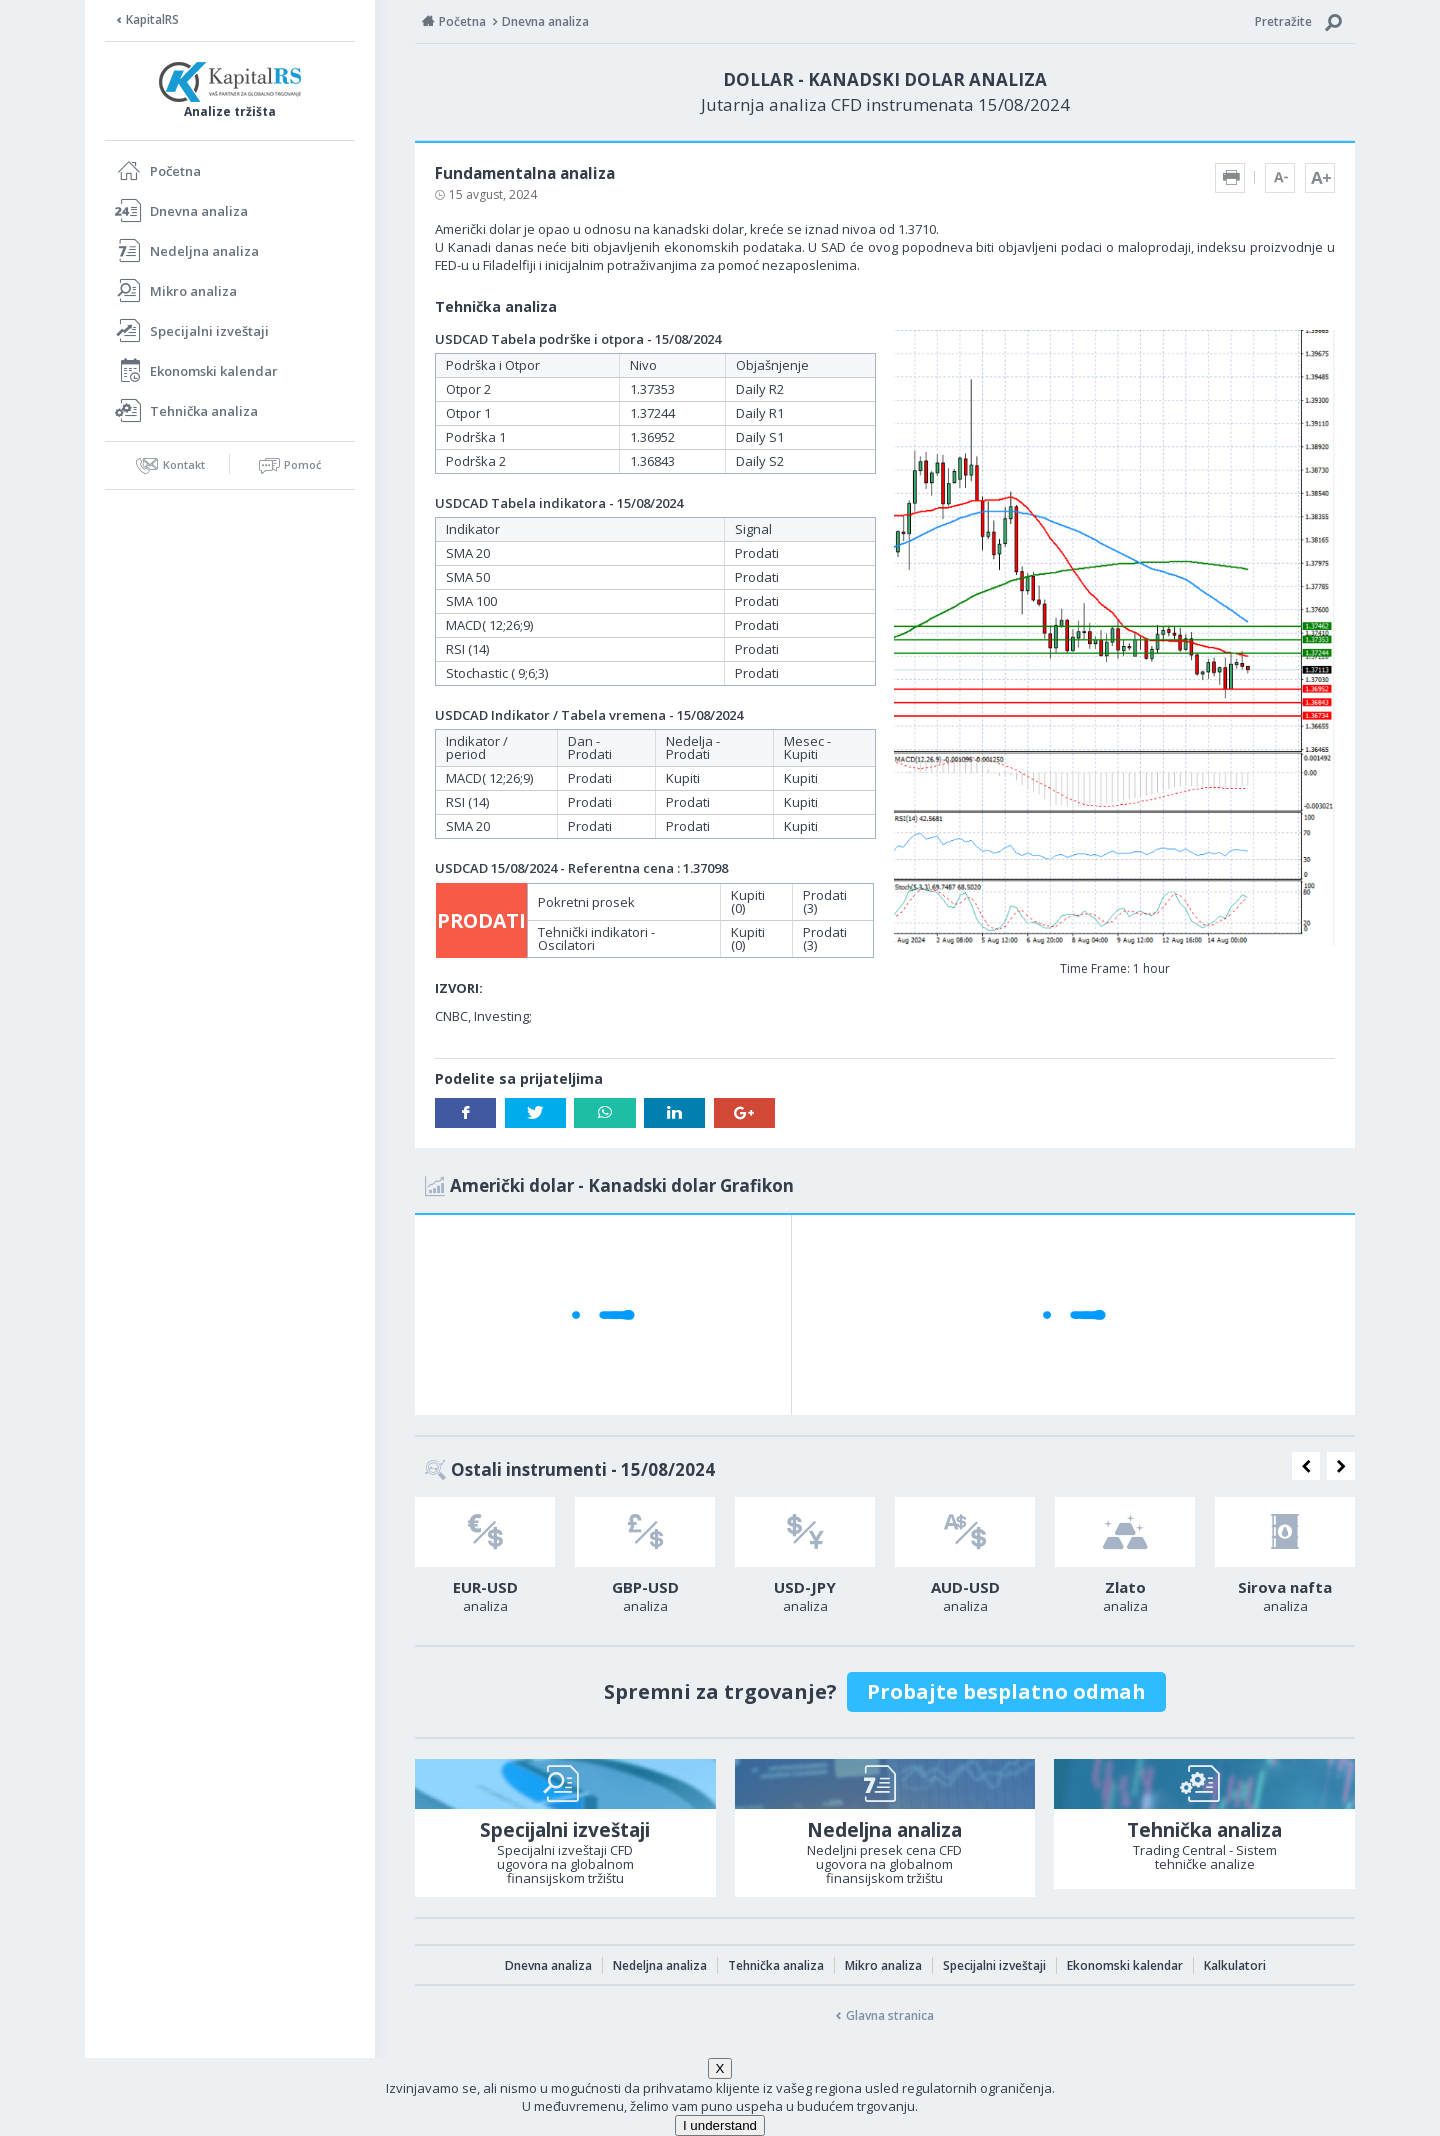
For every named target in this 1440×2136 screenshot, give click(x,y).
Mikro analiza (193, 291)
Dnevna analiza (199, 211)
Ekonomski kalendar (214, 371)
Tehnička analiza (204, 411)
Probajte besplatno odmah (1006, 1691)
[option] (485, 1561)
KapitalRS (152, 19)
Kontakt (184, 464)
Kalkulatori (1235, 1965)
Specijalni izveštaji (209, 331)
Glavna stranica (890, 2015)
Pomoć (302, 464)
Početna (175, 171)
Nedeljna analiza (204, 251)
